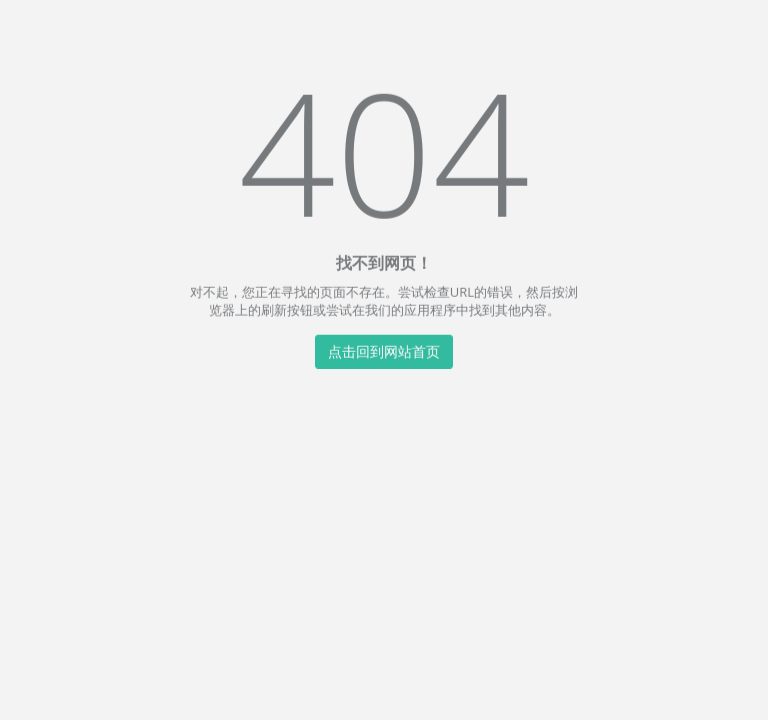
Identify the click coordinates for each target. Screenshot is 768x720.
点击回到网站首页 (384, 350)
